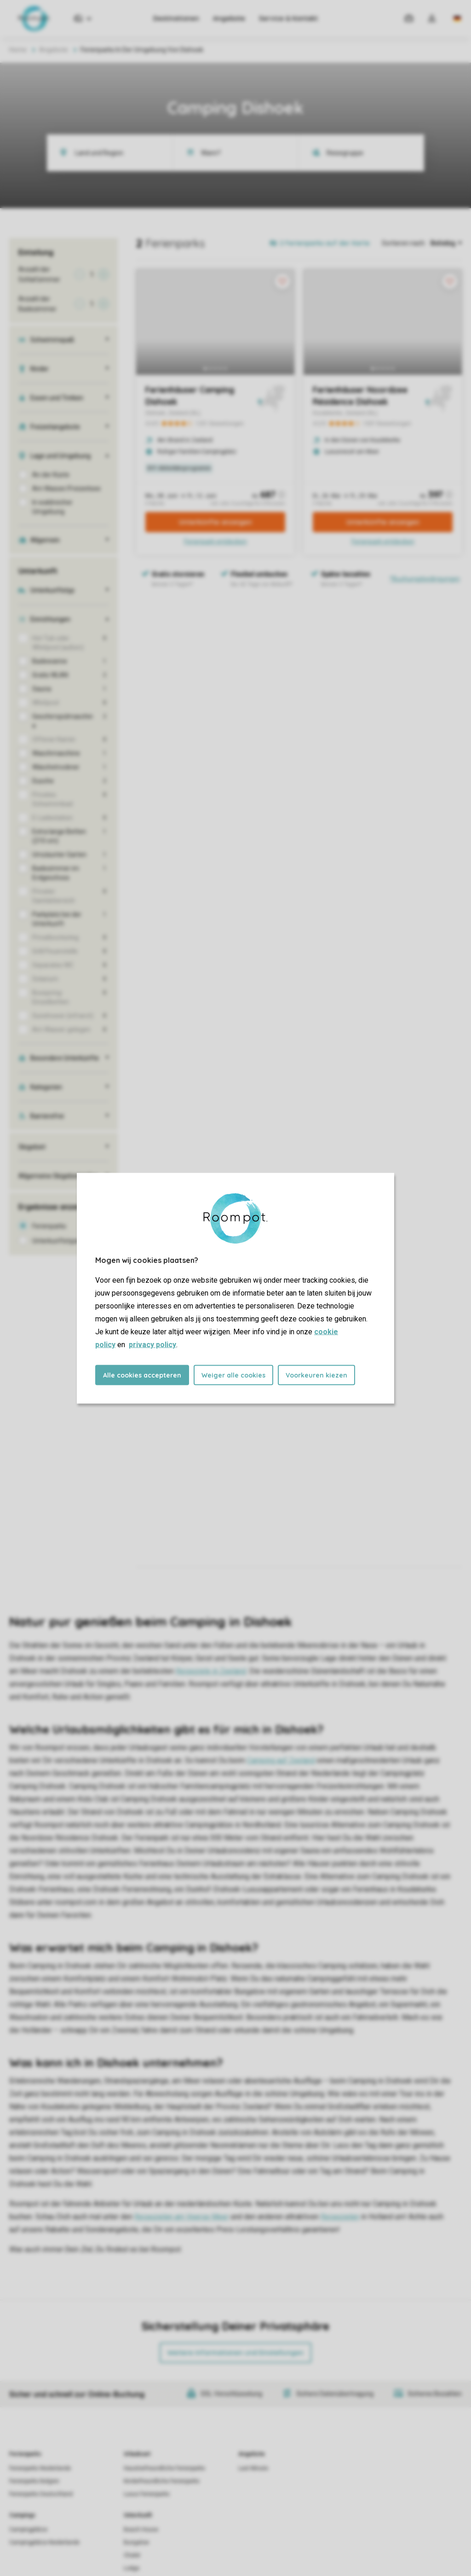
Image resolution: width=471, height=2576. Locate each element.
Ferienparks (25, 2454)
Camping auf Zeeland (281, 1760)
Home (18, 49)
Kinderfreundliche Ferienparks (162, 2481)
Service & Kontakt (288, 18)
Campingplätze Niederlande (44, 2542)
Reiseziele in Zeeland (211, 1671)
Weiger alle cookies (233, 1375)
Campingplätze (28, 2529)
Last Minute (253, 2468)
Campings (22, 2515)
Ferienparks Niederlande (40, 2468)
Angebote (229, 18)
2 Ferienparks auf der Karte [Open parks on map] (325, 243)
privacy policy (152, 1344)
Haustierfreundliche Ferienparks (164, 2468)
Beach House (141, 2529)
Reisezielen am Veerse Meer (181, 2216)
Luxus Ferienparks (147, 2494)
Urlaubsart (137, 2454)
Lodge (131, 2568)
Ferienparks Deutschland (41, 2494)
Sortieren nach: (404, 243)
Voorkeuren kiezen (316, 1375)
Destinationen (176, 18)
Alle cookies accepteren (142, 1375)
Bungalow (136, 2542)
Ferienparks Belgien (34, 2481)
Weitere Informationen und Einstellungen (235, 2353)
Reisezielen (340, 2216)
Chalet (132, 2555)
